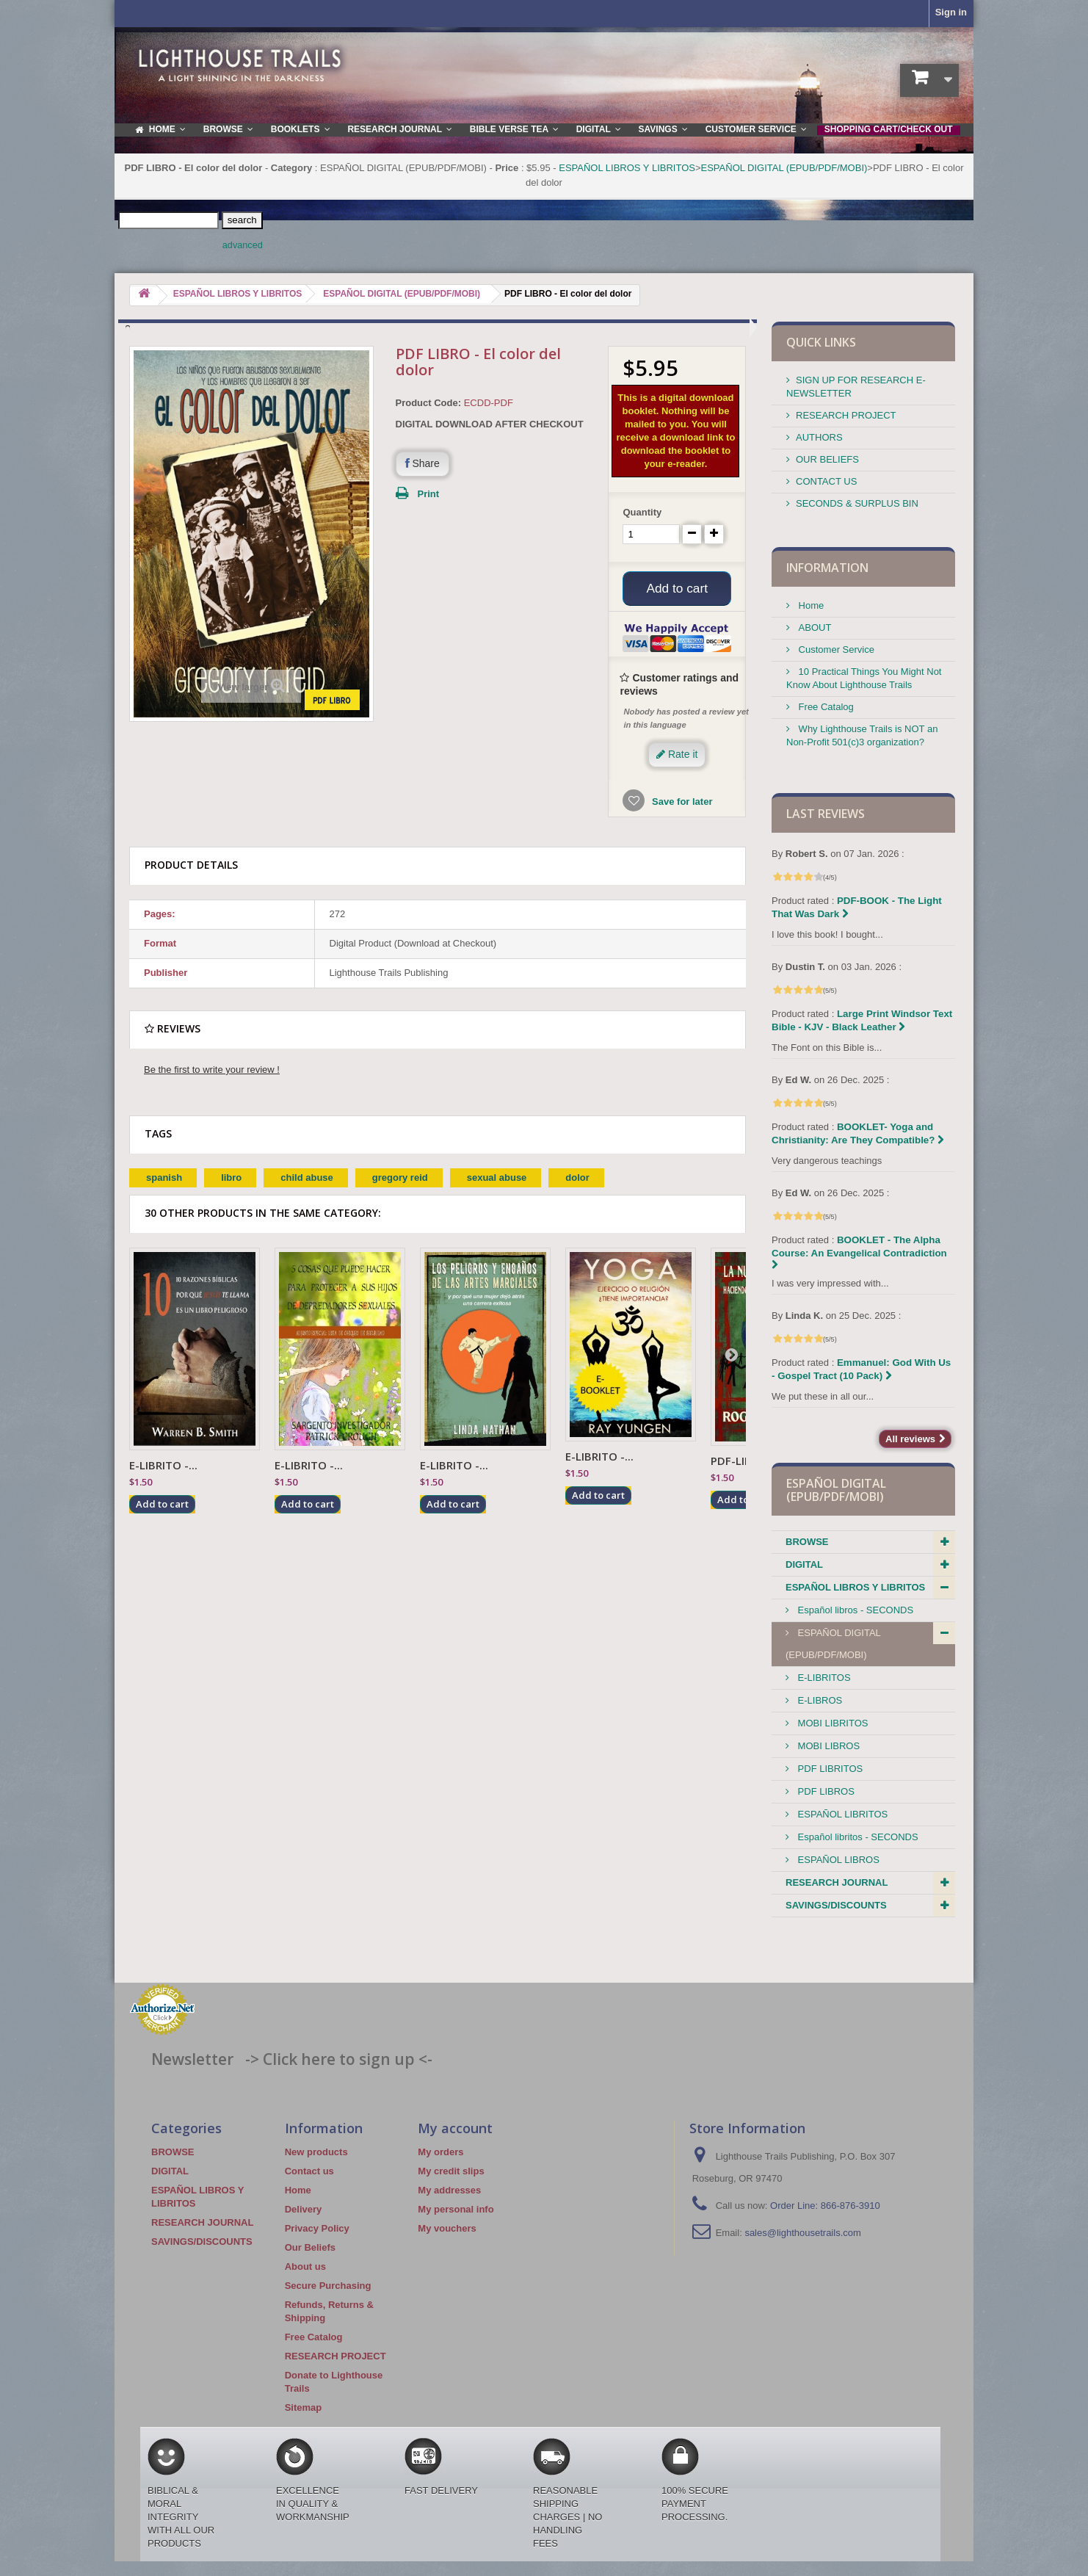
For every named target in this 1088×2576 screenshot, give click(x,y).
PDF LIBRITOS (829, 1768)
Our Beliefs (310, 2247)
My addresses (449, 2190)
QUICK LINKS (821, 342)
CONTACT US (826, 481)
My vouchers (447, 2228)
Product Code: (429, 402)
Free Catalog (825, 706)
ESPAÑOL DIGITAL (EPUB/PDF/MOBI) (784, 167)
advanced (242, 245)
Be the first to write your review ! (212, 1071)
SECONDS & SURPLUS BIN (857, 503)
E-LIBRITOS (823, 1677)
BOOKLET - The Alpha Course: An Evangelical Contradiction (859, 1252)
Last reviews (825, 814)
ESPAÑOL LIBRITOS (841, 1814)
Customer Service (835, 649)
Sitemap (303, 2407)
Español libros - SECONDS (854, 1610)
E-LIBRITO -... (163, 1467)
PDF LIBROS (825, 1791)
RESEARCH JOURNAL (837, 1882)
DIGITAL (804, 1564)
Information (827, 568)
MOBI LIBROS (827, 1745)
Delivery (303, 2209)
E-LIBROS (818, 1700)
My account (455, 2128)
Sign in (951, 12)
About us (305, 2266)
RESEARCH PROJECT (846, 415)
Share (422, 463)
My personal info (455, 2209)
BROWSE (807, 1541)
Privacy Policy (317, 2228)
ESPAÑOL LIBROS (837, 1859)
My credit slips (451, 2171)
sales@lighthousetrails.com (802, 2232)
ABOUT (813, 627)
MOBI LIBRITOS (831, 1723)
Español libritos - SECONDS (856, 1836)
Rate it (676, 756)
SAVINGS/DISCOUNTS (836, 1905)
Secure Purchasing (328, 2285)
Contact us (309, 2171)
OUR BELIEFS (827, 459)
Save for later (680, 803)
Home (810, 605)
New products (316, 2151)
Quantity (642, 512)
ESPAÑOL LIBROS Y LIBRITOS (627, 167)
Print (429, 493)
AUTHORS (819, 437)
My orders (440, 2151)
